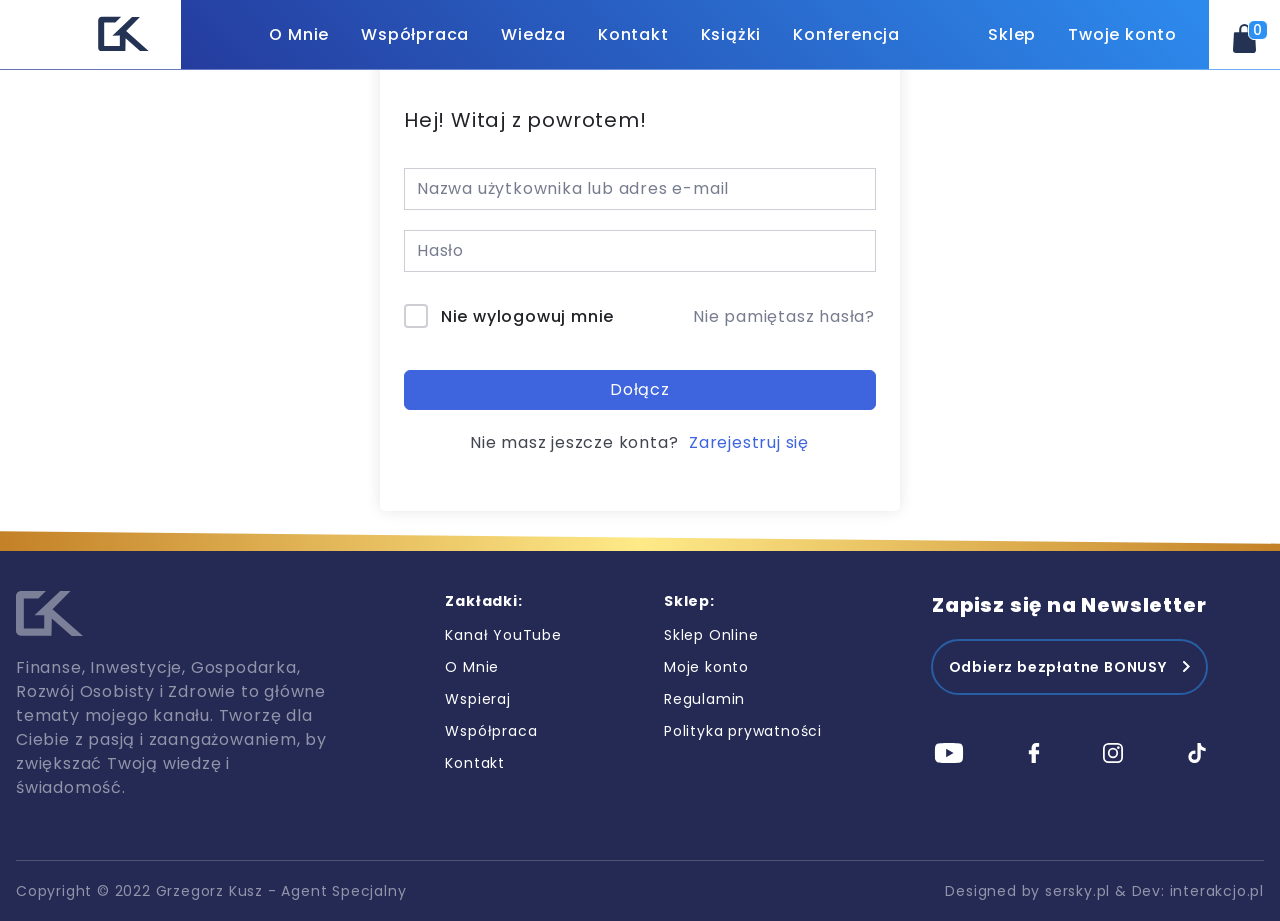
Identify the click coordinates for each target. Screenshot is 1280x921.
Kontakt (633, 34)
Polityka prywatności (743, 731)
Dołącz (640, 389)
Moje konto (706, 667)
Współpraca (415, 34)
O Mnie (299, 34)
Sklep (1012, 34)
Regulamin (704, 699)
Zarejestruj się (749, 442)
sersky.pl (1077, 891)
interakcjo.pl (1217, 891)
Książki (731, 34)
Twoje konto (1122, 34)
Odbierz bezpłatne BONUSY (1058, 667)
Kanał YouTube (503, 635)
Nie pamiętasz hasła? (784, 316)
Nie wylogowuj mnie (527, 316)
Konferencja (846, 34)
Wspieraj (477, 699)
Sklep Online (711, 635)
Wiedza (533, 34)
